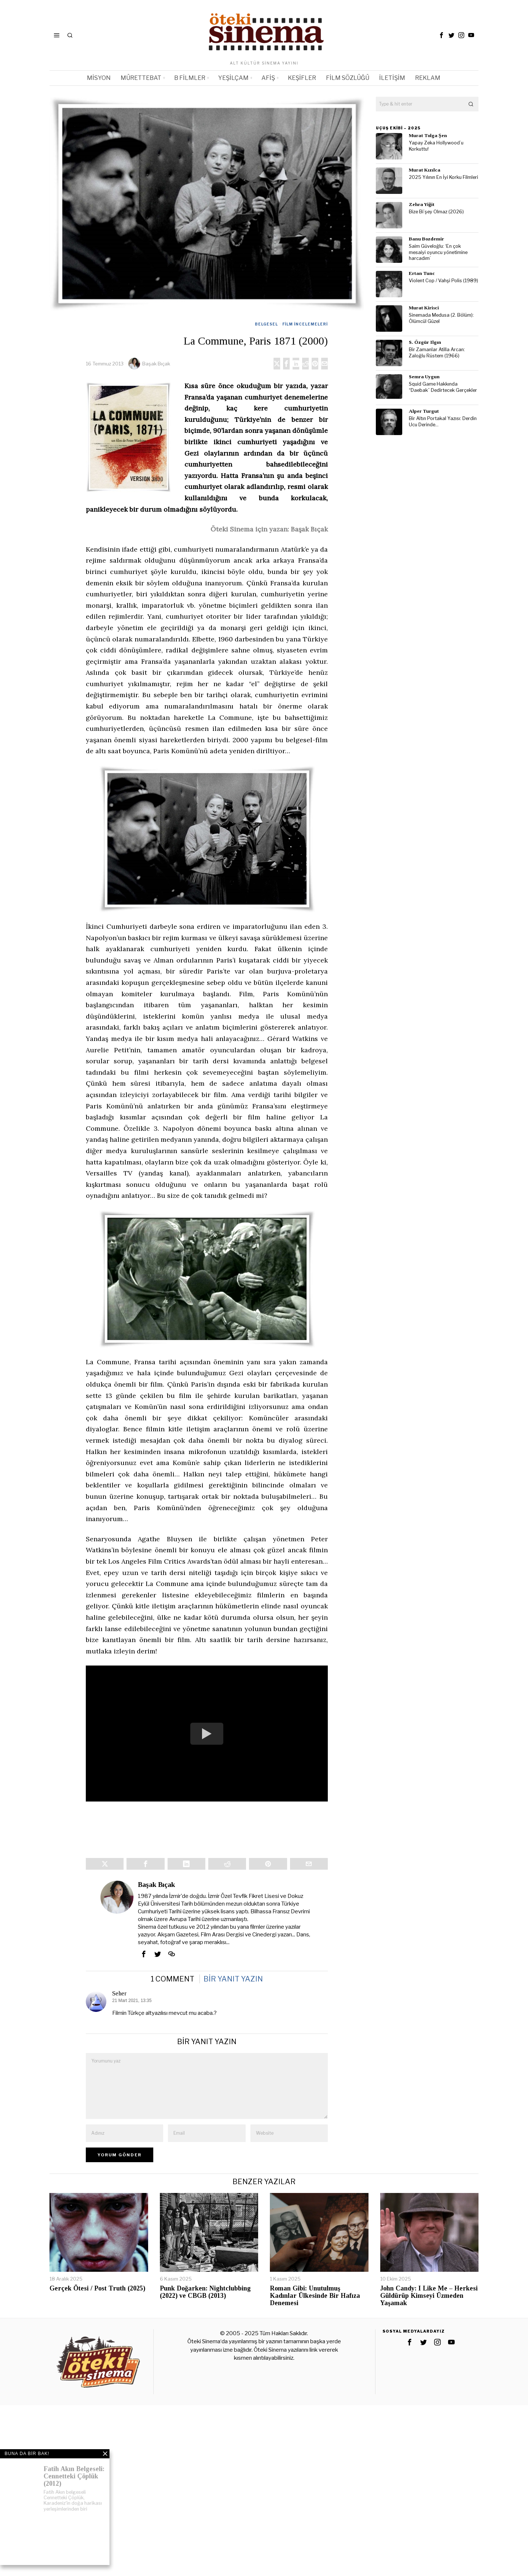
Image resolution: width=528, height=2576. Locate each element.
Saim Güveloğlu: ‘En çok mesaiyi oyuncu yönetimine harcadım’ (438, 252)
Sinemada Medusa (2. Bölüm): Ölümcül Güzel (441, 318)
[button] (471, 104)
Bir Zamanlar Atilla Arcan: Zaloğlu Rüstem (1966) (437, 352)
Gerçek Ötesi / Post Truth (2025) (97, 2299)
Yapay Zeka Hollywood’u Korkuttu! (436, 146)
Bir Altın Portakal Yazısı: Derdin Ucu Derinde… (443, 421)
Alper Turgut (424, 411)
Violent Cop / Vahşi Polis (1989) (443, 280)
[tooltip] (441, 35)
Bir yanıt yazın (233, 1990)
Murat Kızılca (424, 170)
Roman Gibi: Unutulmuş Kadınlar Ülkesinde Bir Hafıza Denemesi (315, 2307)
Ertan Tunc (422, 273)
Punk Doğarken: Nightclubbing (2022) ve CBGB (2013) (205, 2303)
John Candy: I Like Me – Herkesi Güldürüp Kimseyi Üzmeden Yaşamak (429, 2307)
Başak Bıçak (156, 364)
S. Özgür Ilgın (425, 342)
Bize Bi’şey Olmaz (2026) (436, 211)
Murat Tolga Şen (428, 135)
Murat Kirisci (424, 307)
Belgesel (266, 324)
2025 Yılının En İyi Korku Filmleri (443, 177)
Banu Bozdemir (426, 239)
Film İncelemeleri (305, 324)
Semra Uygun (424, 376)
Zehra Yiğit (421, 204)
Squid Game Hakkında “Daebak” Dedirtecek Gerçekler (443, 387)
